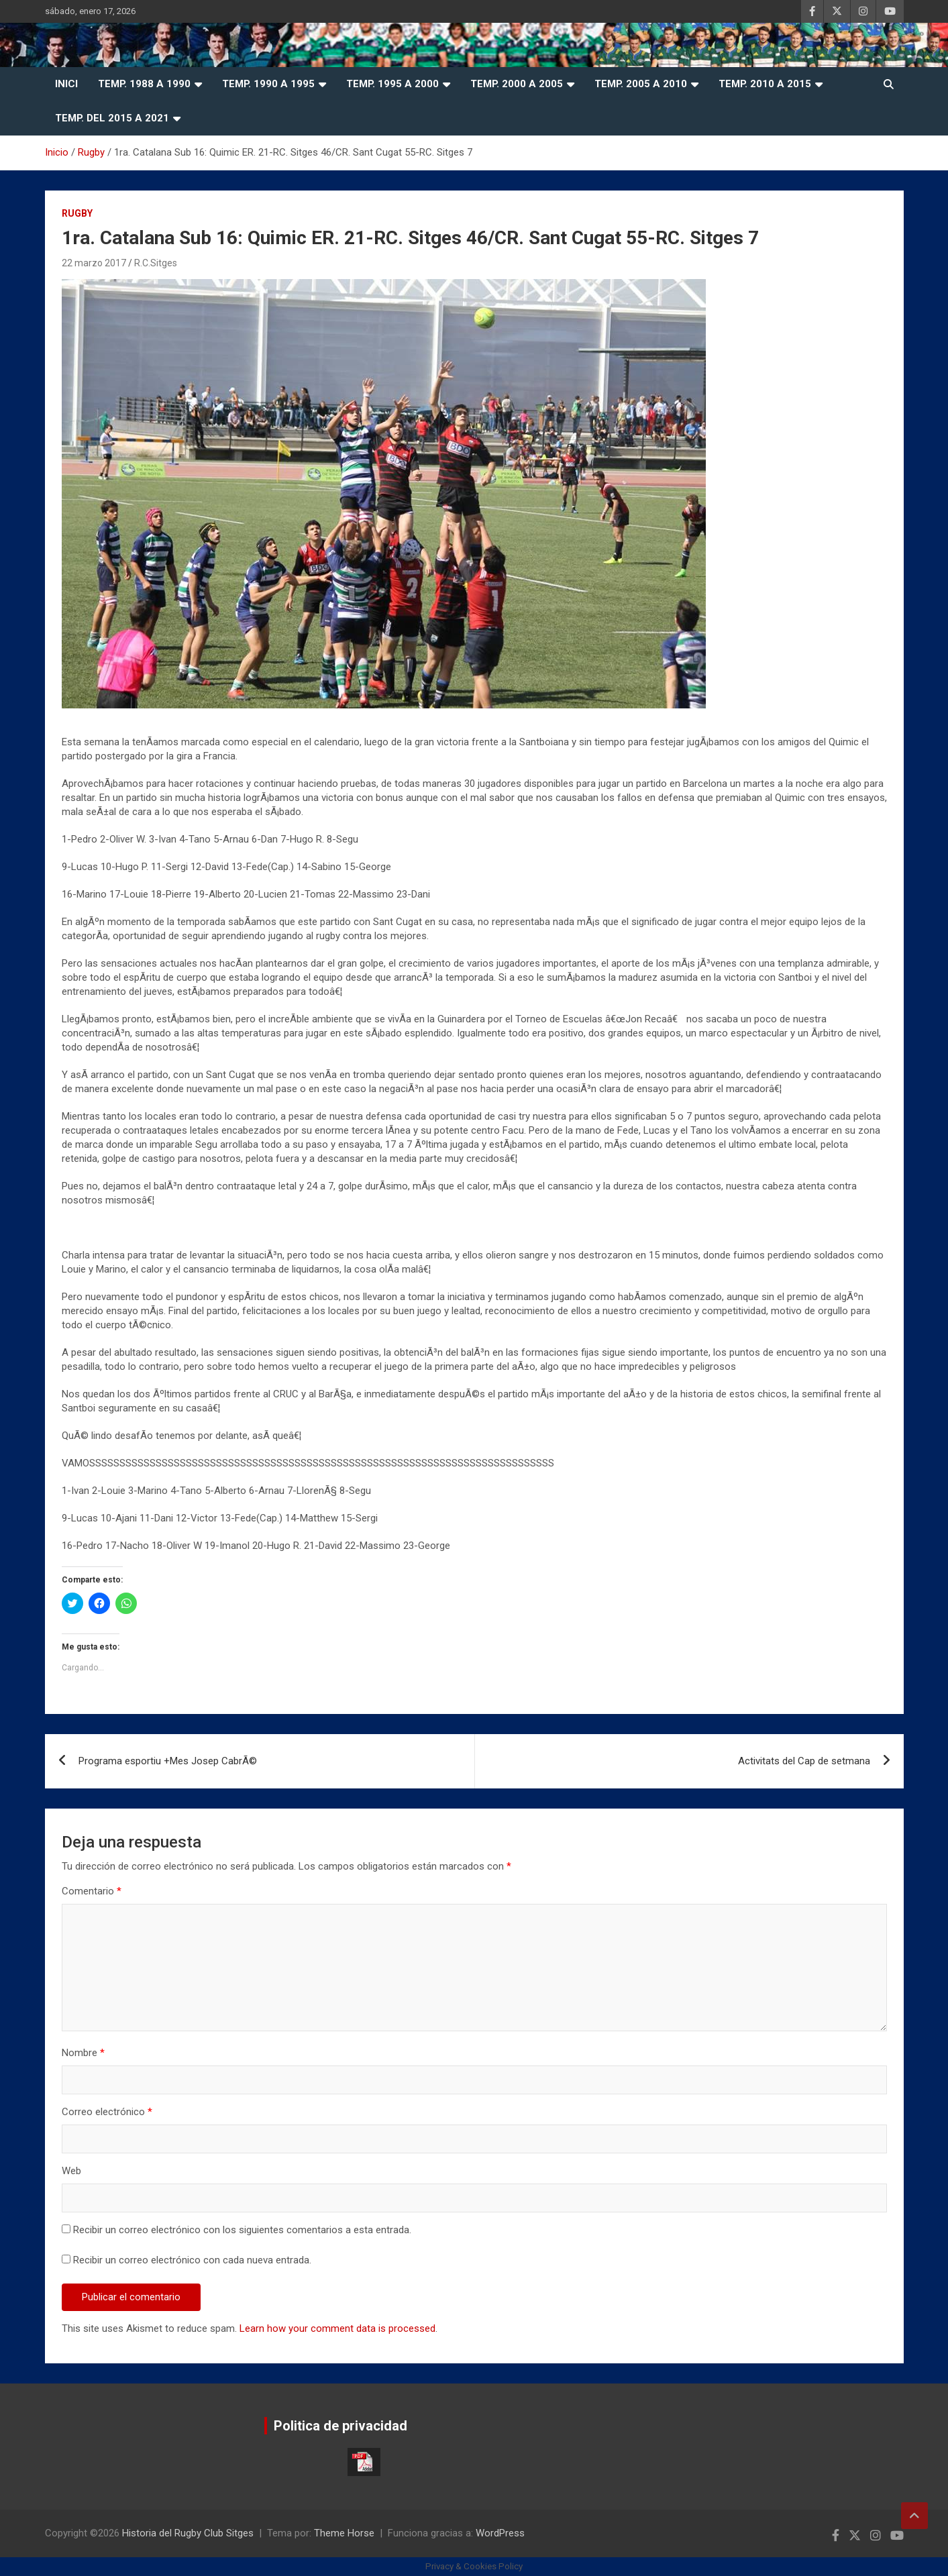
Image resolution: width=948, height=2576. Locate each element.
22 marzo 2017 (94, 263)
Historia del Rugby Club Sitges (188, 2533)
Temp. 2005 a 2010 (640, 84)
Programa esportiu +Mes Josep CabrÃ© (167, 1761)
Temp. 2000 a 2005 (516, 84)
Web (71, 2171)
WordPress (500, 2533)
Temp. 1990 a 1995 (268, 84)
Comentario (91, 1891)
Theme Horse (344, 2533)
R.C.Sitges (155, 263)
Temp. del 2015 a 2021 (112, 118)
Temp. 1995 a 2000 (392, 84)
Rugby (77, 213)
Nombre (83, 2053)
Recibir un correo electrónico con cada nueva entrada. (192, 2260)
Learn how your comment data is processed (337, 2328)
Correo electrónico (107, 2112)
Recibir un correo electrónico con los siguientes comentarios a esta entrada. (242, 2230)
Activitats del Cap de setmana (804, 1761)
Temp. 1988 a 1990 (144, 84)
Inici (66, 84)
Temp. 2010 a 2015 (765, 84)
